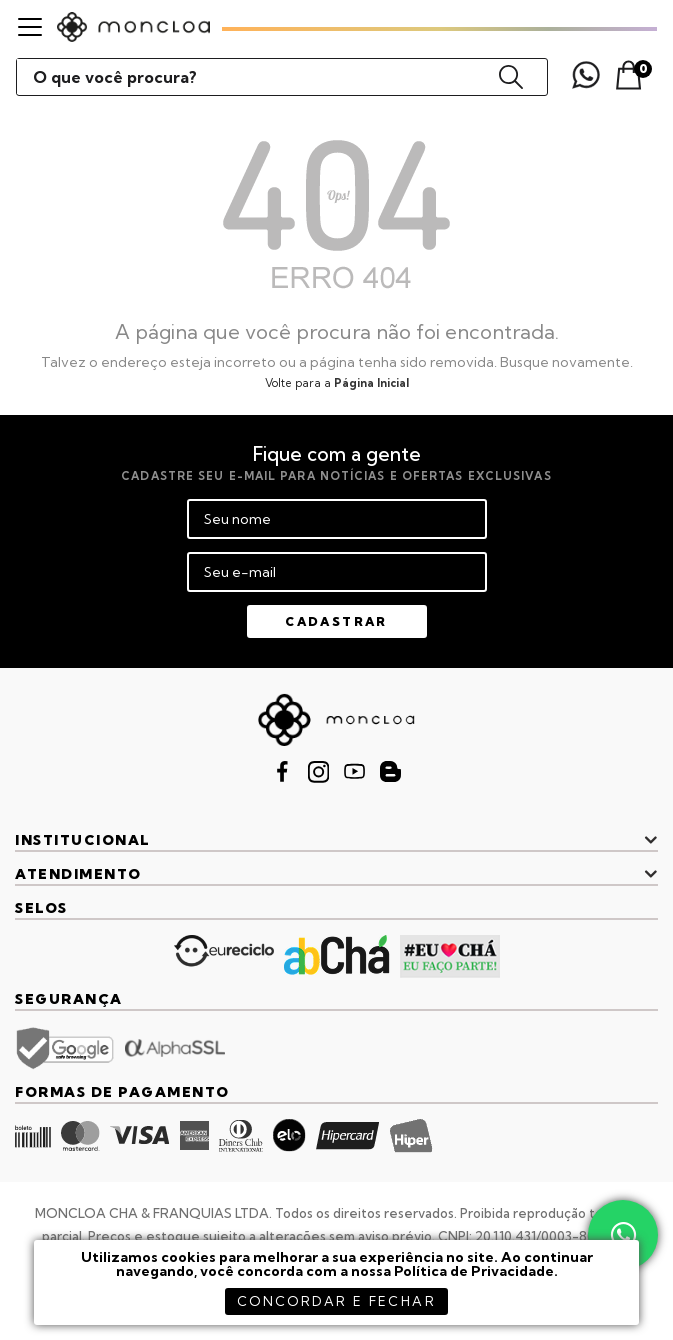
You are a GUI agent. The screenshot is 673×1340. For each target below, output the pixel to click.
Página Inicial (371, 383)
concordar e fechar (336, 1301)
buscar (511, 77)
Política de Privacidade (474, 1271)
